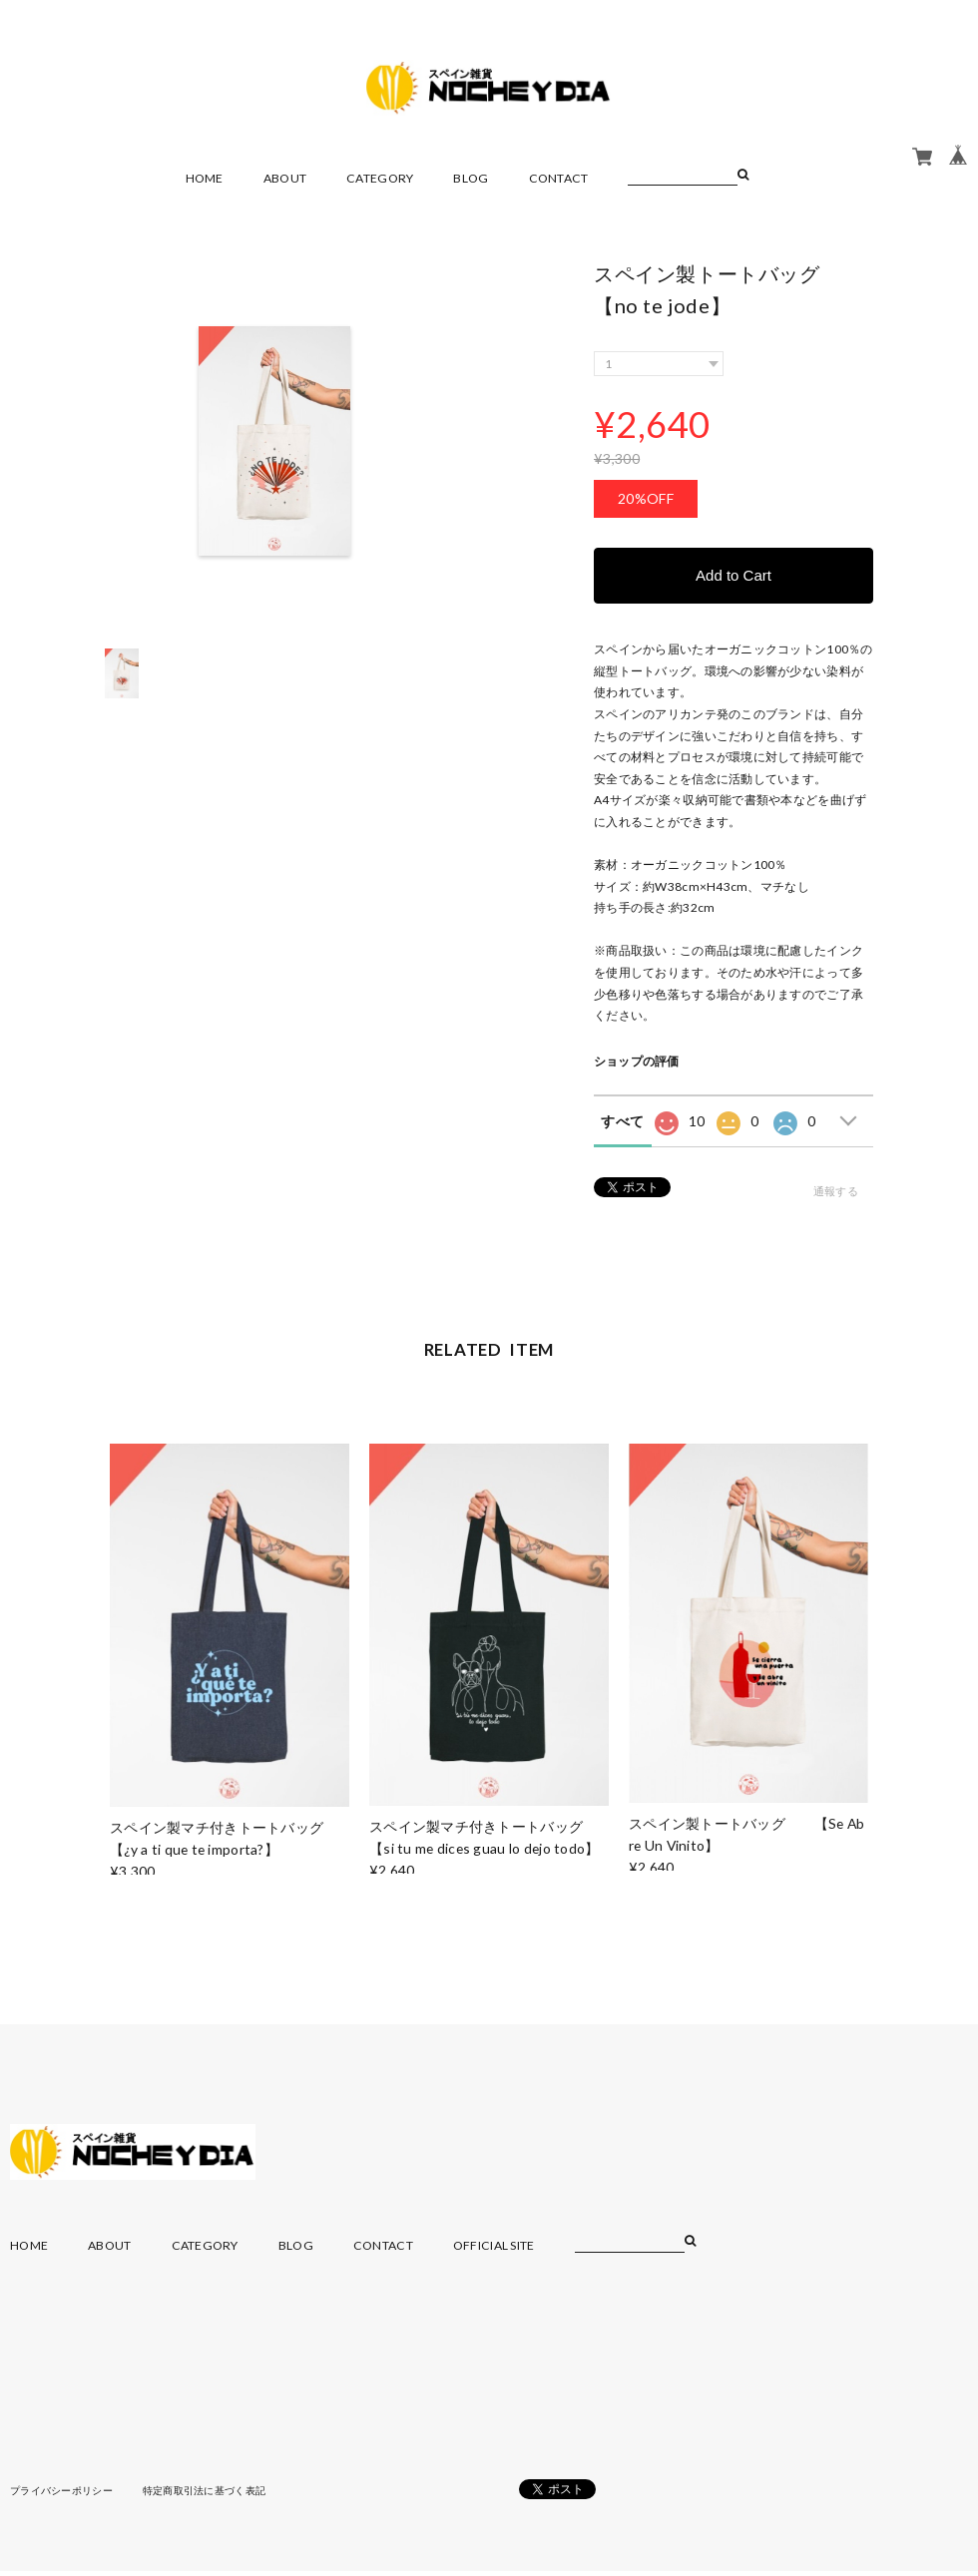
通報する (835, 1190)
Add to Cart (733, 575)
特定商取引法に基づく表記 (204, 2490)
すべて (622, 1120)
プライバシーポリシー (61, 2490)
